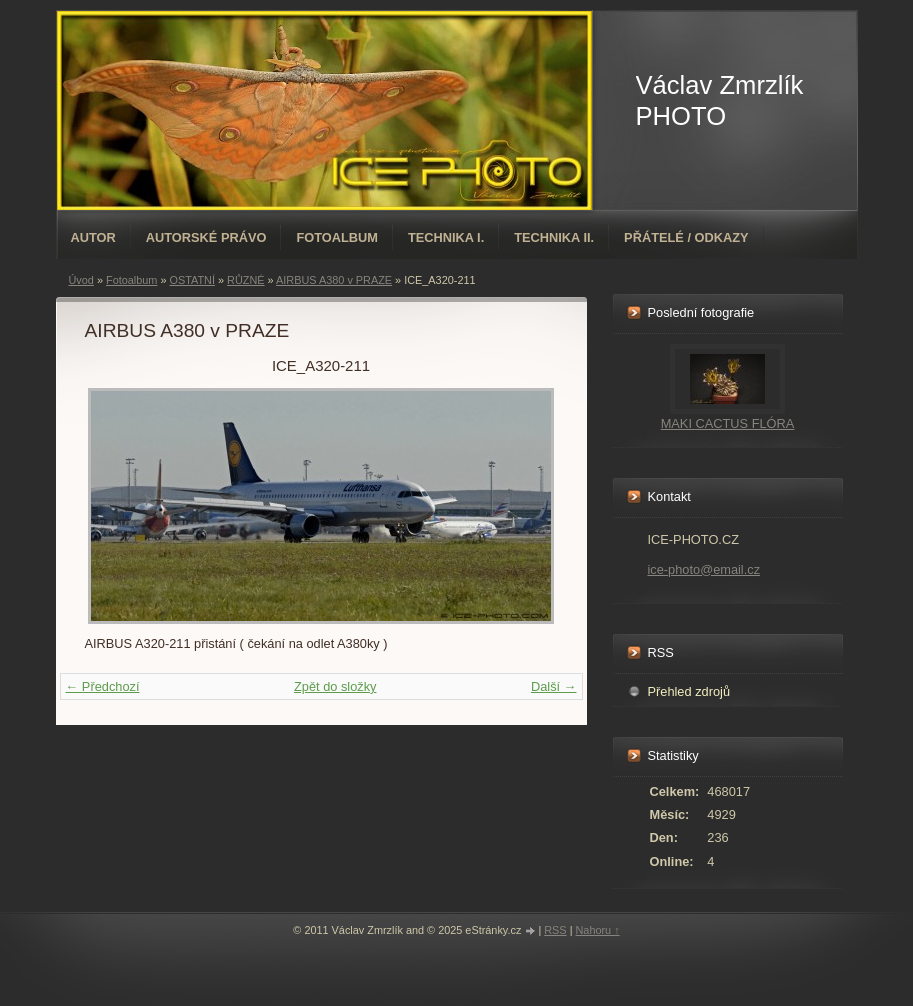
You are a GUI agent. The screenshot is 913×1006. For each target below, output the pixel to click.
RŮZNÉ (245, 280)
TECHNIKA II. (554, 237)
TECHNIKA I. (446, 237)
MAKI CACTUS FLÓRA (728, 423)
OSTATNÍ (192, 280)
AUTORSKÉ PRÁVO (206, 237)
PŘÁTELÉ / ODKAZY (686, 237)
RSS (555, 930)
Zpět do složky (335, 686)
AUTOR (93, 237)
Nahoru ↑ (597, 930)
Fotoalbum (337, 237)
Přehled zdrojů (689, 691)
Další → (554, 686)
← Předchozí (103, 686)
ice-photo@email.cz (704, 569)
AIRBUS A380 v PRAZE (334, 280)
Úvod (81, 280)
